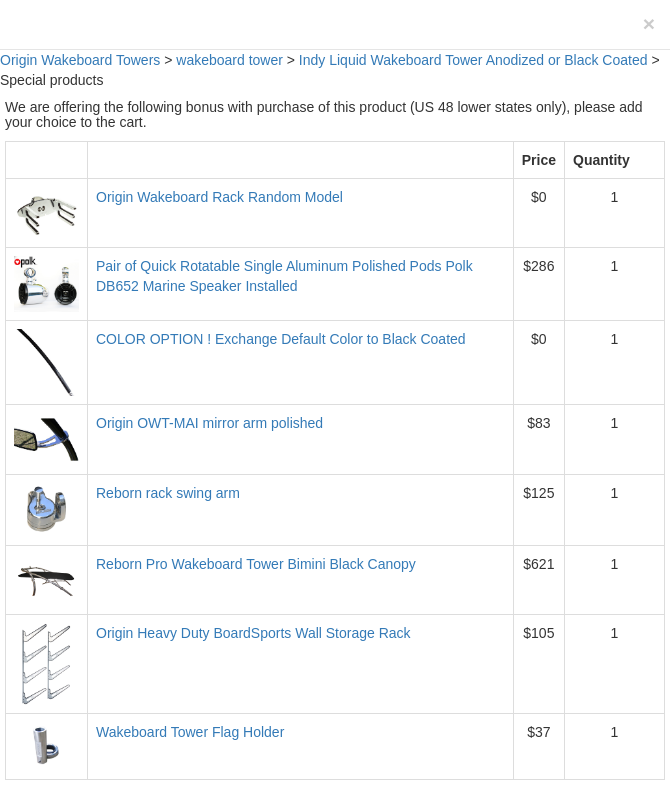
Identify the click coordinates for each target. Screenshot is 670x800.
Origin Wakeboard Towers (80, 60)
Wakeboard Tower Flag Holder (190, 732)
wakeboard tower (229, 60)
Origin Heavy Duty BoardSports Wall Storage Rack (253, 633)
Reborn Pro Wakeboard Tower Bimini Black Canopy (256, 564)
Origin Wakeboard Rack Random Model (219, 197)
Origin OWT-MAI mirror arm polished (209, 423)
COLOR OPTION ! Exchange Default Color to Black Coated (281, 339)
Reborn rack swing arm (168, 493)
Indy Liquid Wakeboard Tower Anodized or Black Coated (473, 60)
